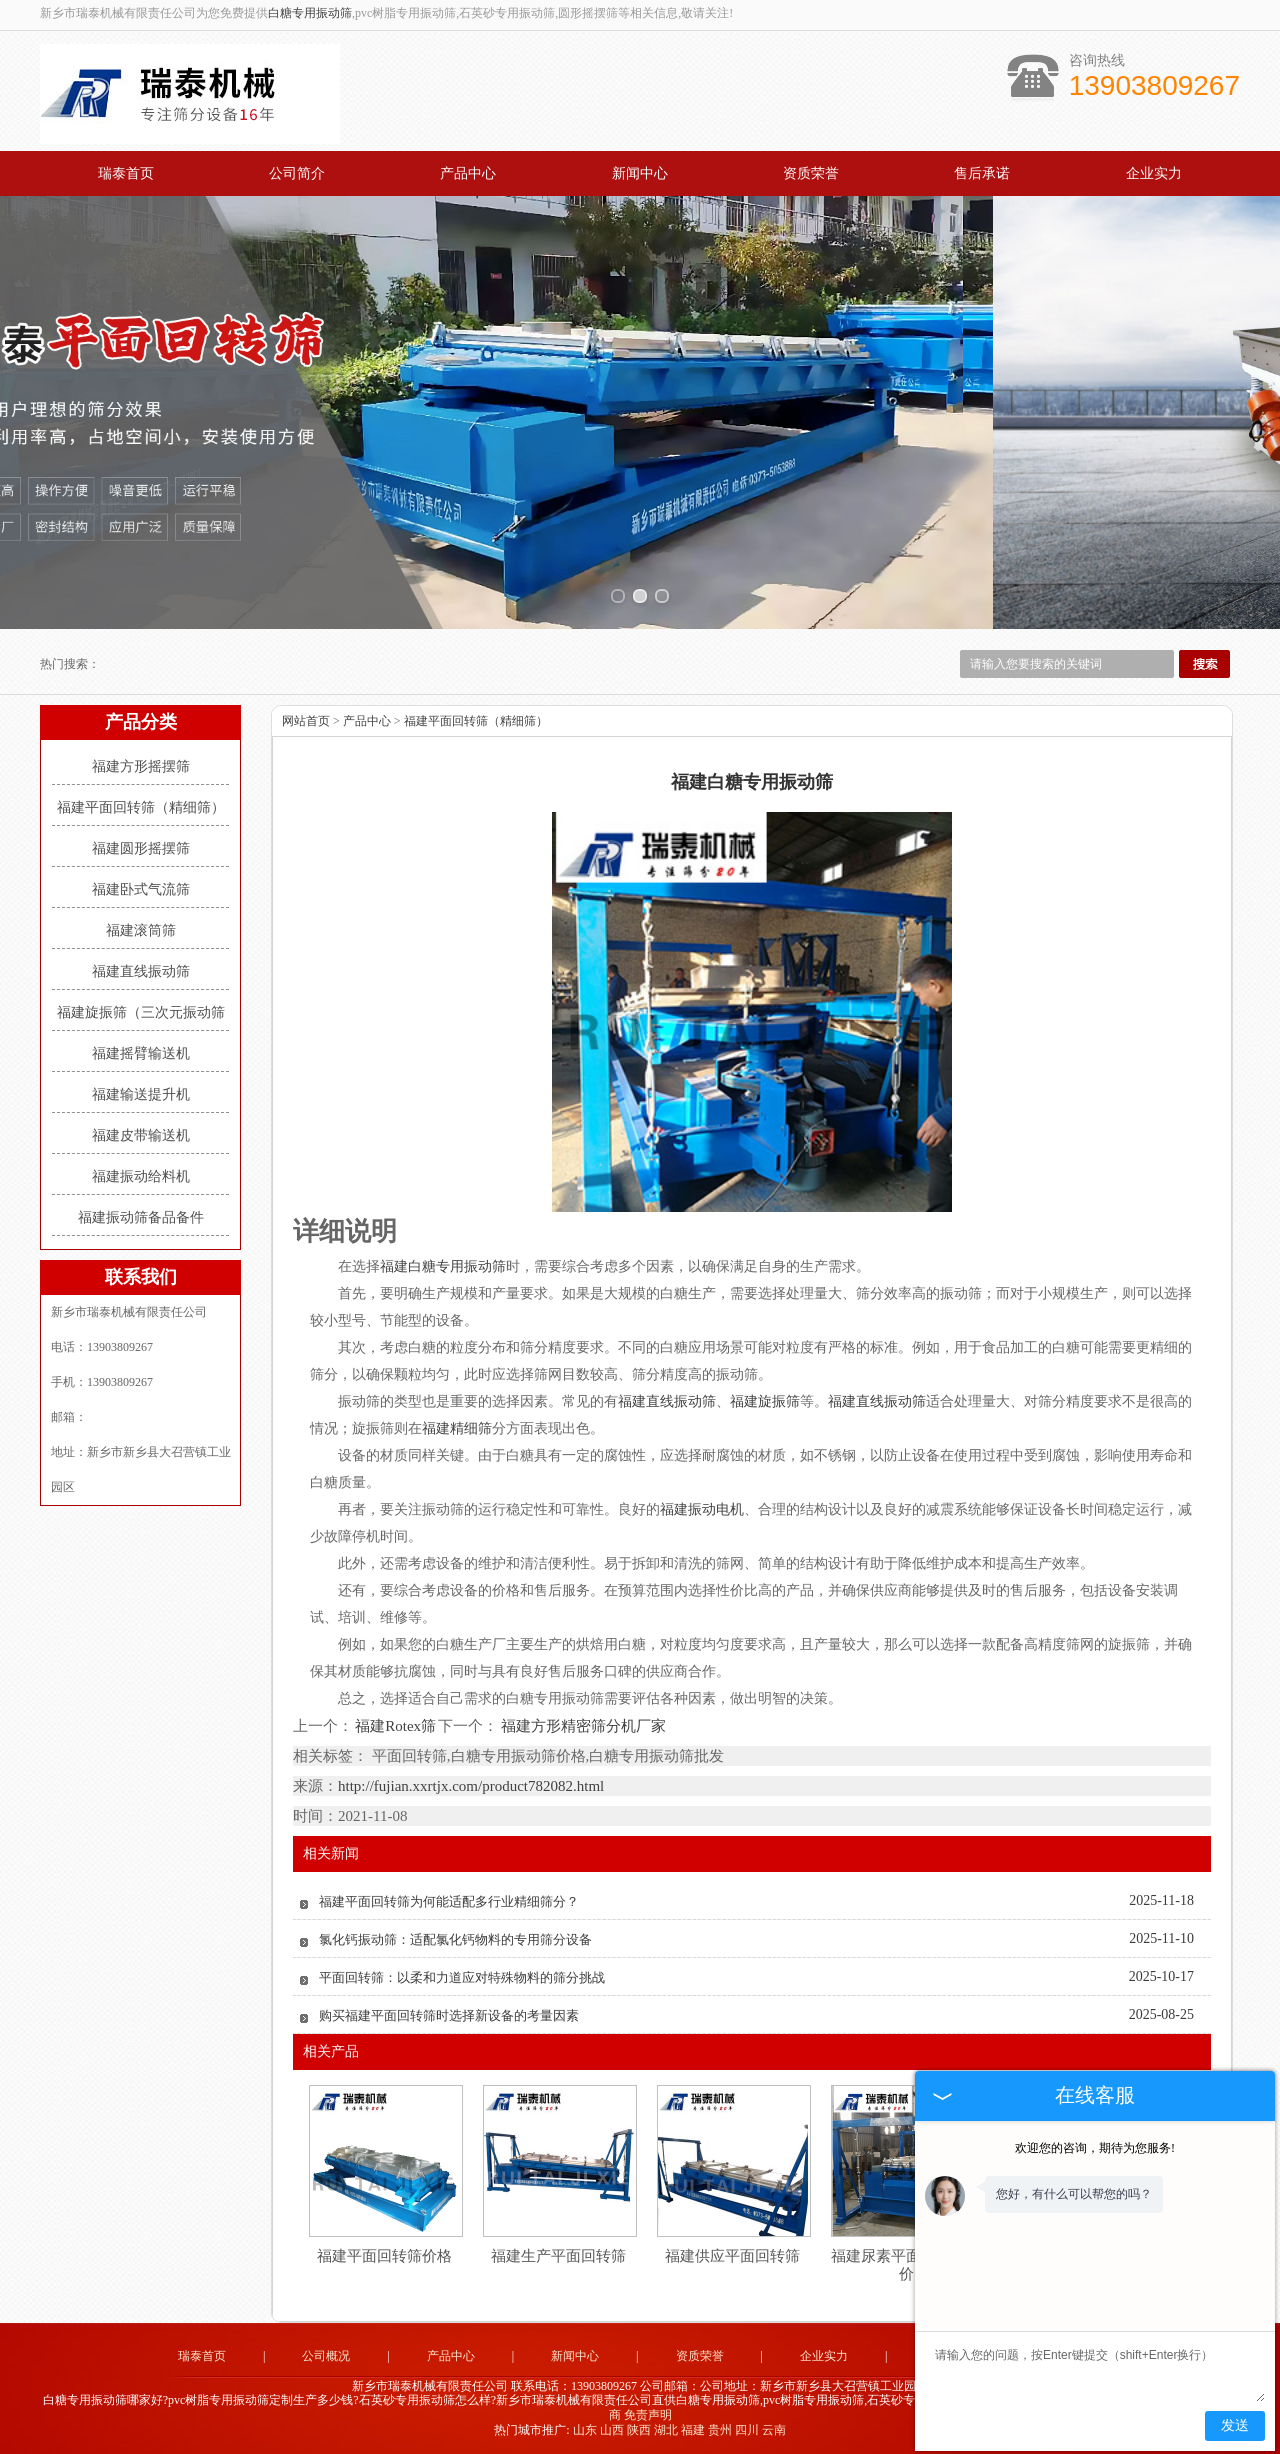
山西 (612, 2430)
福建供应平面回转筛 (732, 2256)
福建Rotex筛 (395, 1726)
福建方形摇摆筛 (141, 766)
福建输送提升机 (141, 1094)
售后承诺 (982, 173)
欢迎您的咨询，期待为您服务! (1095, 2148)
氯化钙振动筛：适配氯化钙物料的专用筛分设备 (455, 1939)
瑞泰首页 (126, 173)
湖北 (666, 2430)
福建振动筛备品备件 (141, 1217)
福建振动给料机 (141, 1176)
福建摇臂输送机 (141, 1053)
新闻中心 (640, 173)
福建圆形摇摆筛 (141, 848)
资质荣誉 (811, 173)
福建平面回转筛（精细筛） (141, 807)
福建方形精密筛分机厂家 (581, 1726)
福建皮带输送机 (141, 1135)
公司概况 (326, 2356)
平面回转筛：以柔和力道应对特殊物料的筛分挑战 (462, 1977)
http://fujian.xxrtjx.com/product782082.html (471, 1786)
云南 (774, 2430)
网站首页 (306, 721)
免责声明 (648, 2415)
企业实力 (1154, 173)
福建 (693, 2430)
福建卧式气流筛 (141, 889)
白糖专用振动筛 (310, 13)
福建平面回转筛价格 (384, 2256)
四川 (747, 2430)
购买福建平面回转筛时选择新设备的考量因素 (449, 2015)
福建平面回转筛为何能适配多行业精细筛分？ (449, 1901)
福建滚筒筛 (141, 930)
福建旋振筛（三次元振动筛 (141, 1012)
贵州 (720, 2430)
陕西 (639, 2430)
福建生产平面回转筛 (558, 2256)
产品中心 (468, 173)
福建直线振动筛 (141, 971)
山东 (585, 2430)
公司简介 (297, 173)
